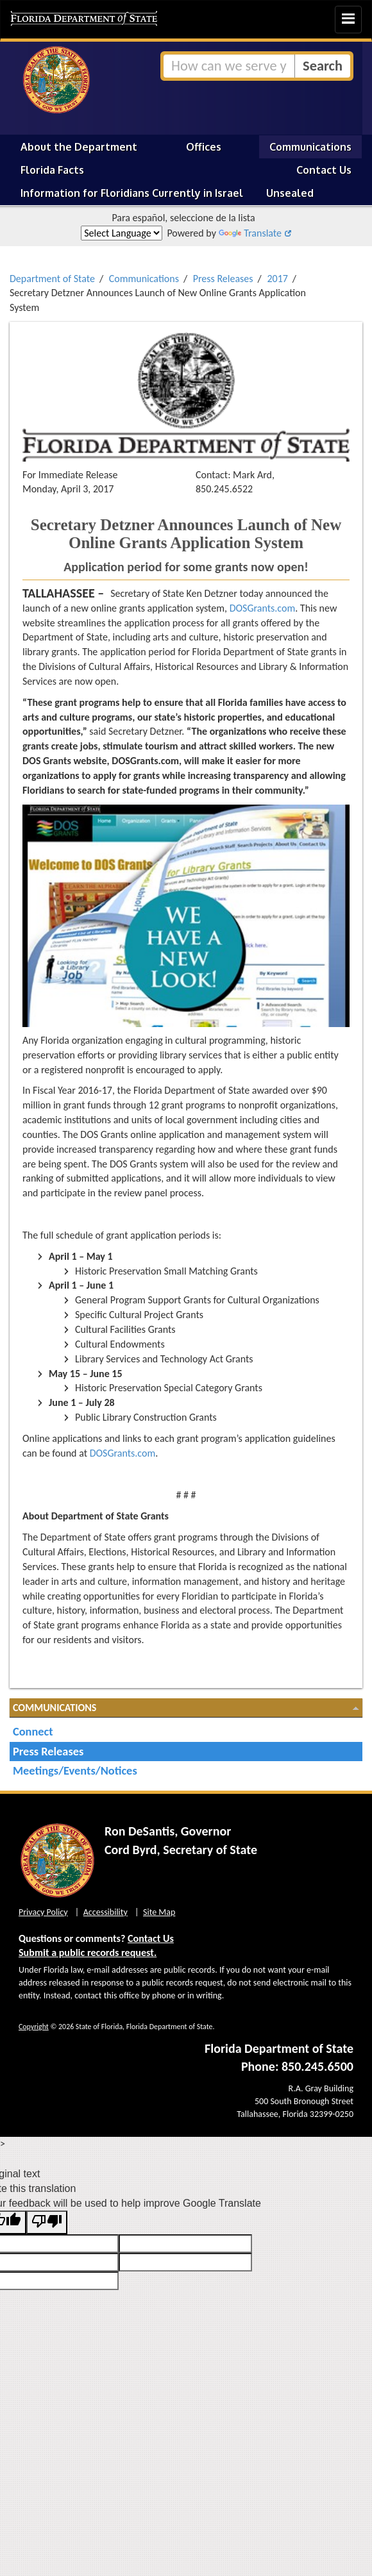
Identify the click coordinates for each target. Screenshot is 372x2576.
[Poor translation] (46, 2222)
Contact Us (323, 169)
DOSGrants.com (263, 608)
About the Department (79, 146)
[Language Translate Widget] (121, 233)
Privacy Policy (43, 1912)
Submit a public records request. (87, 1952)
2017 (277, 278)
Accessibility (105, 1912)
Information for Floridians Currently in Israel (132, 193)
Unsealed (290, 193)
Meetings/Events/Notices (75, 1770)
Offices (203, 146)
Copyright (34, 2026)
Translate (250, 233)
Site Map (159, 1912)
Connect (33, 1731)
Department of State (52, 278)
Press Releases (223, 278)
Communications (310, 146)
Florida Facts (52, 169)
